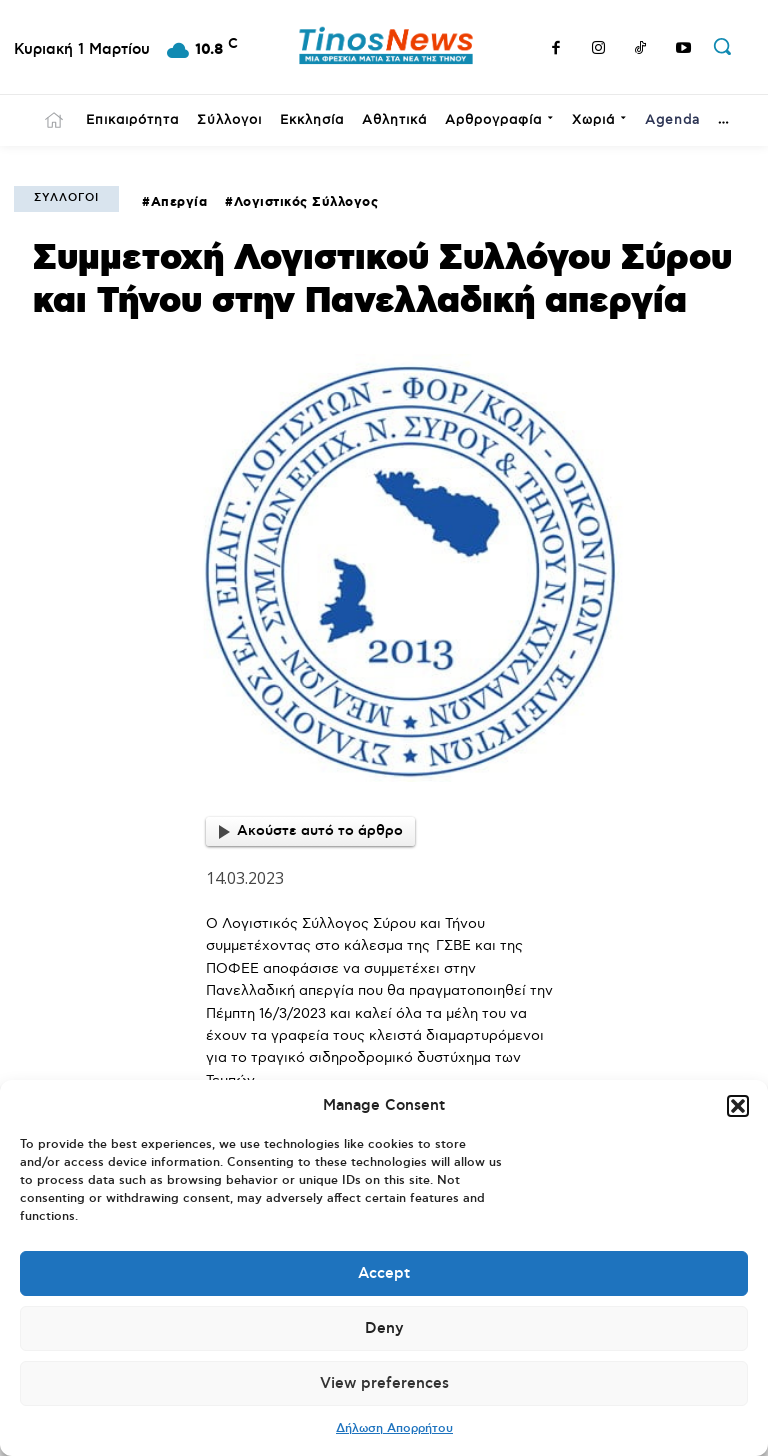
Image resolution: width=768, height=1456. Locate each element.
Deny (384, 1328)
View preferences (384, 1383)
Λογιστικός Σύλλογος (306, 202)
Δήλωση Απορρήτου (394, 1428)
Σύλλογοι (66, 198)
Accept (384, 1273)
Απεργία (179, 202)
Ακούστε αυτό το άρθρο (311, 831)
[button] (738, 1106)
